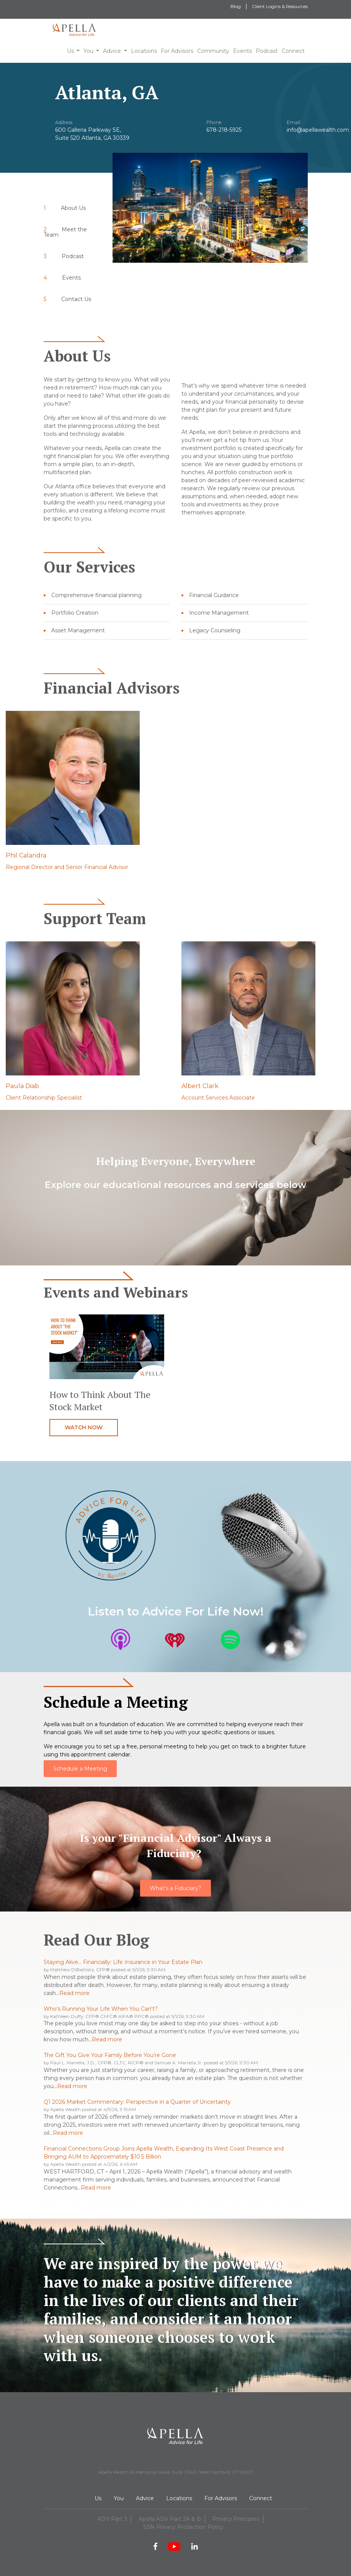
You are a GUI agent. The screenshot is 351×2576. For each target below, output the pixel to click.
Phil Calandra (26, 855)
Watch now (84, 1427)
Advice (112, 50)
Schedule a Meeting (80, 1768)
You (88, 50)
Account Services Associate (218, 1097)
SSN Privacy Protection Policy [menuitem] (183, 2527)
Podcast (267, 50)
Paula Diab (22, 1086)
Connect (293, 50)
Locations (144, 50)
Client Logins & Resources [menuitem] (280, 6)
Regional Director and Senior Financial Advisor (67, 867)
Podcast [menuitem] (73, 256)
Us (70, 50)
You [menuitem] (119, 2498)
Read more (74, 1993)
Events (242, 50)
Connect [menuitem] (260, 2498)
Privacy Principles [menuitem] (235, 2518)
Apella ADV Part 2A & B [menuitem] (170, 2518)
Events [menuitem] (71, 277)
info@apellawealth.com (318, 129)
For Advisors (177, 50)
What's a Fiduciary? (175, 1888)
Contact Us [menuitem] (76, 299)
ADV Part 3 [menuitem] (112, 2518)
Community (213, 50)
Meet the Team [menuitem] (65, 232)
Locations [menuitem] (179, 2498)
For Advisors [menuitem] (220, 2498)
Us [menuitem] (98, 2498)
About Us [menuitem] (73, 208)
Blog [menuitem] (235, 6)
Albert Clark (200, 1086)
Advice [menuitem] (145, 2498)
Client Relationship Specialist (44, 1097)
